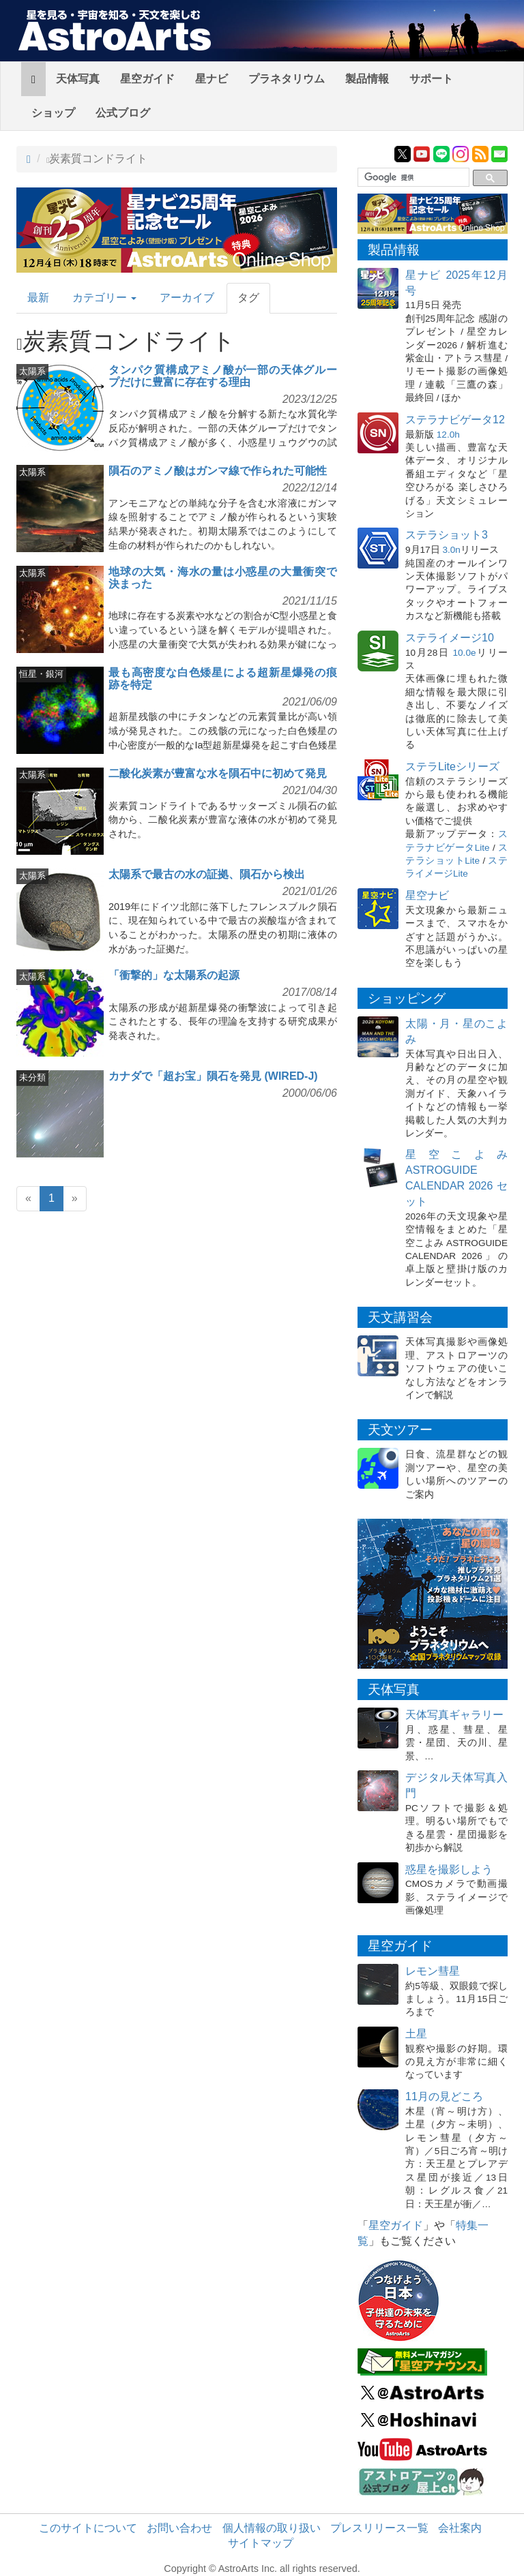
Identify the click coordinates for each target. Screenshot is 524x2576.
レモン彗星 (432, 1971)
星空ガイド (147, 79)
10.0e (464, 653)
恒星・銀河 (41, 674)
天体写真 (78, 79)
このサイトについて (88, 2528)
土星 (416, 2034)
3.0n (451, 550)
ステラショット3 (446, 535)
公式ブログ (123, 113)
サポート (431, 79)
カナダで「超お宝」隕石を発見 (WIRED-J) (213, 1076)
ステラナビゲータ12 (455, 419)
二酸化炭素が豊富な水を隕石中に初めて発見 (217, 773)
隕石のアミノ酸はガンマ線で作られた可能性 (217, 470)
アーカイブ (187, 297)
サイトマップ (260, 2543)
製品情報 (367, 79)
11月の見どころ (444, 2096)
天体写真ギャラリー (454, 1715)
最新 (38, 297)
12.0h (448, 434)
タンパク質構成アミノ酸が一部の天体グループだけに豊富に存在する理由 (222, 376)
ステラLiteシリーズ (452, 766)
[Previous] (28, 1198)
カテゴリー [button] (104, 297)
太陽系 (32, 371)
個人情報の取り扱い (271, 2528)
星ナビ (211, 79)
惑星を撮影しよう (449, 1869)
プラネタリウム (286, 79)
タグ (248, 297)
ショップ (53, 113)
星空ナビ (427, 895)
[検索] (412, 177)
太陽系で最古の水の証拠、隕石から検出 (206, 874)
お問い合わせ (179, 2528)
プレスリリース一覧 (379, 2528)
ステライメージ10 (449, 637)
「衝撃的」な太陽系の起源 (173, 975)
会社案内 (460, 2528)
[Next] (75, 1198)
